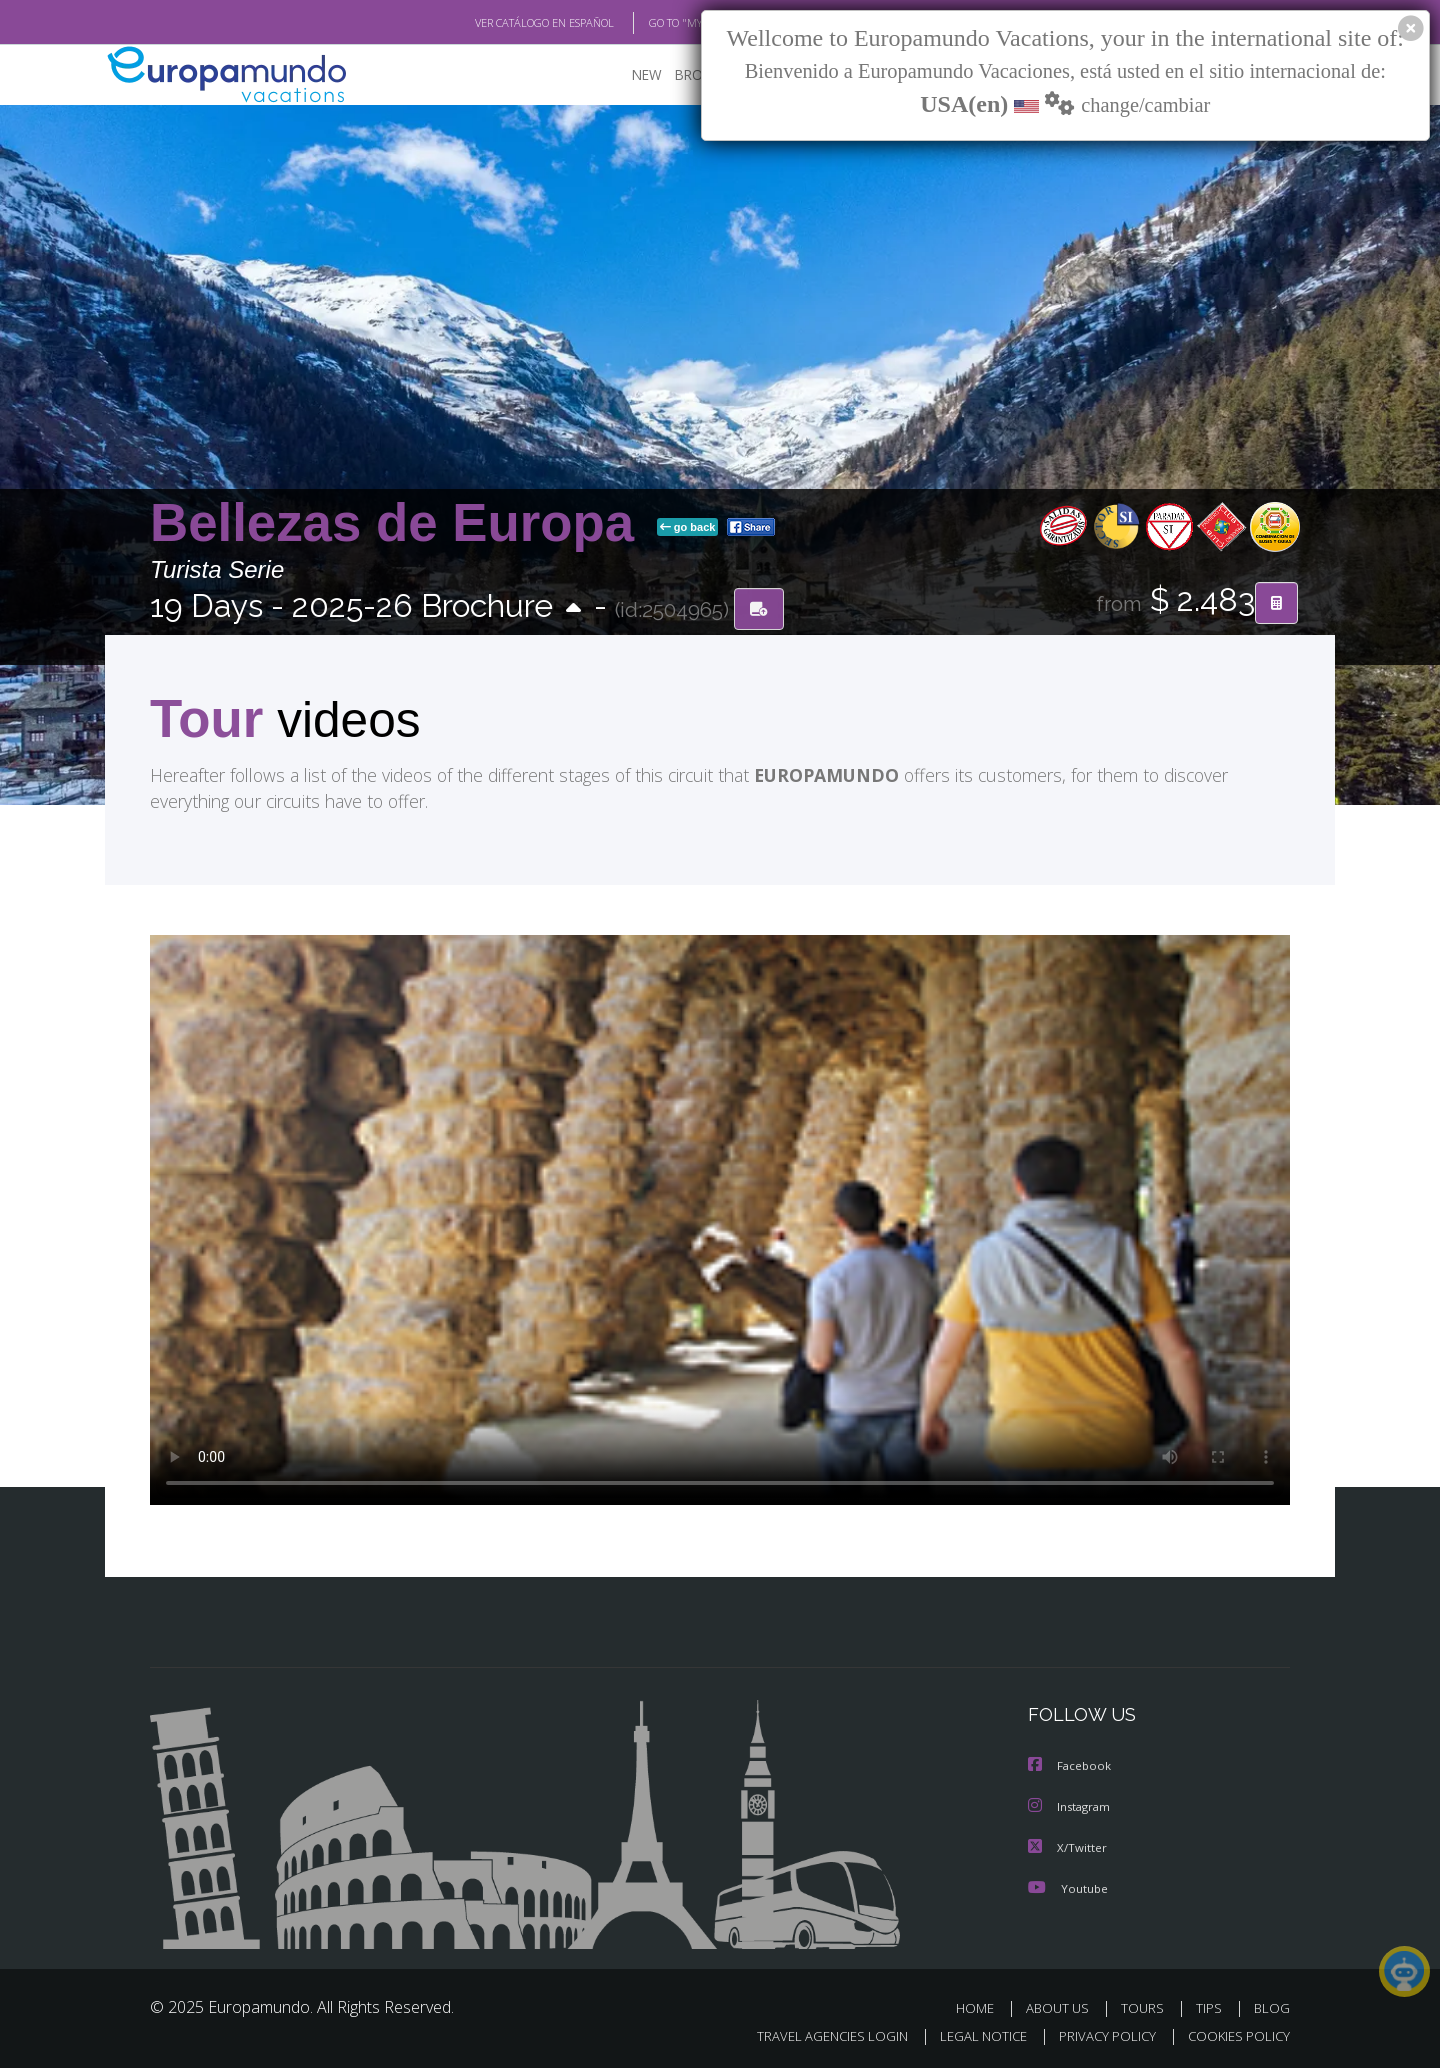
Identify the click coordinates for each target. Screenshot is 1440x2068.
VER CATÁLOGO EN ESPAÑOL (498, 23)
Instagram (1071, 1806)
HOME (982, 2006)
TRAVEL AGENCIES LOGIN (813, 2034)
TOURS (1146, 2006)
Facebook (1071, 1766)
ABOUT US (1063, 2006)
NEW (627, 75)
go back (688, 528)
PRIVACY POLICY (1098, 2034)
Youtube (1068, 1886)
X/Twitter (1068, 1846)
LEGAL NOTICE (970, 2034)
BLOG (1272, 2006)
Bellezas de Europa (399, 523)
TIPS (1211, 2006)
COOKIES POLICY (1234, 2034)
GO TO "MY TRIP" (657, 23)
